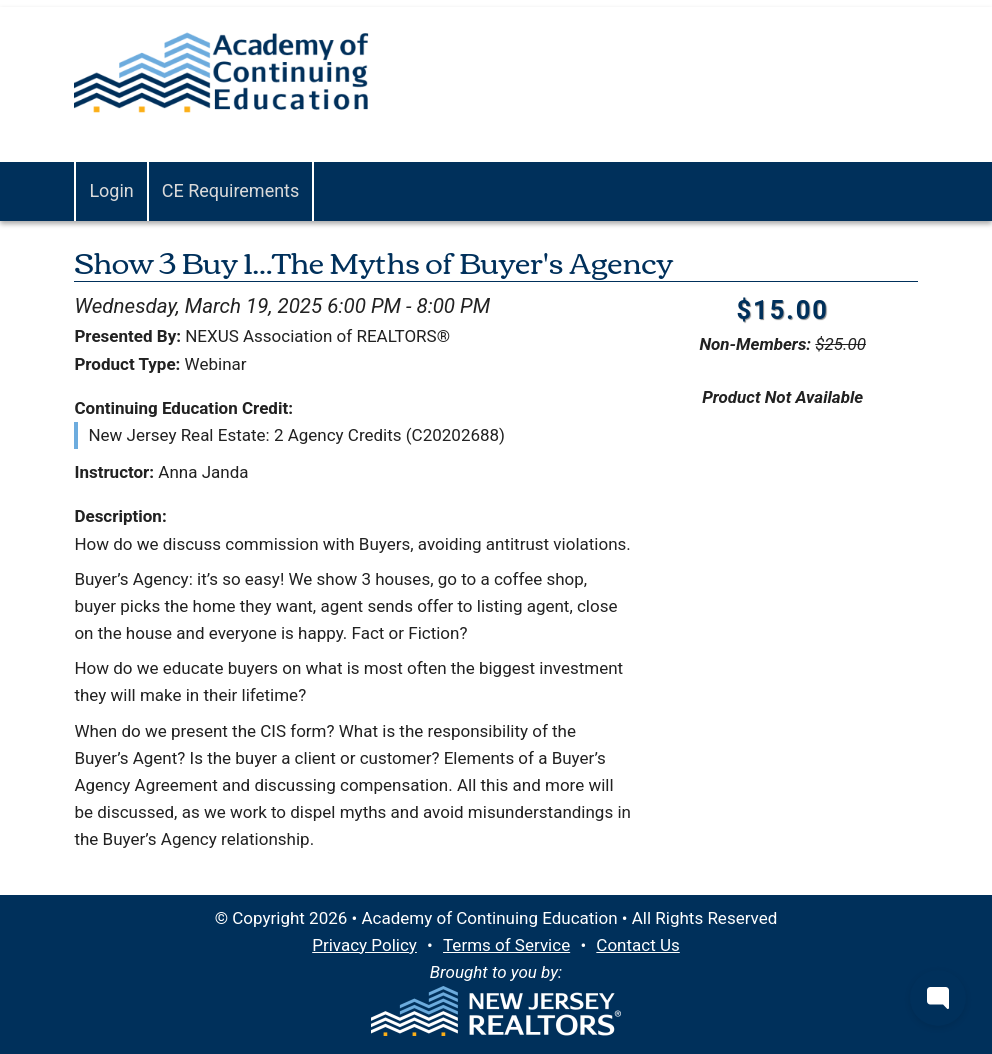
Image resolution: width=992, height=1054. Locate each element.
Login (111, 190)
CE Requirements (231, 190)
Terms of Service (506, 945)
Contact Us (637, 945)
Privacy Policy (364, 945)
